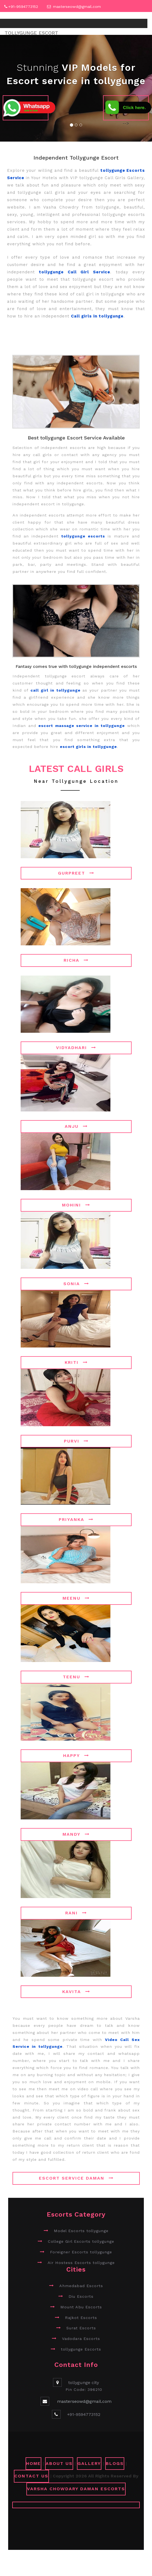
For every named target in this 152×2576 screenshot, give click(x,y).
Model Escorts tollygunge (81, 2231)
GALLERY (89, 2463)
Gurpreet (76, 873)
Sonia (76, 1283)
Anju (76, 1126)
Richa (76, 960)
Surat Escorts (81, 2328)
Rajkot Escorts (81, 2317)
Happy (76, 1755)
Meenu (76, 1598)
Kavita (76, 1991)
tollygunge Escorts (81, 2349)
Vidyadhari (76, 1047)
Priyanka (76, 1519)
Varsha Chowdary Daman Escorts (76, 2488)
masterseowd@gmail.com (77, 6)
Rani (76, 1912)
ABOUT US (59, 2463)
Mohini (76, 1205)
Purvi (76, 1441)
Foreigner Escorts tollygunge (81, 2252)
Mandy (76, 1834)
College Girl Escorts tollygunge (81, 2241)
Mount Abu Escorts (81, 2307)
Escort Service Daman (76, 2178)
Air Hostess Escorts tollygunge (81, 2262)
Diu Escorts (81, 2296)
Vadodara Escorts (81, 2338)
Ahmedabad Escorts (81, 2286)
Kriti (76, 1362)
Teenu (76, 1676)
